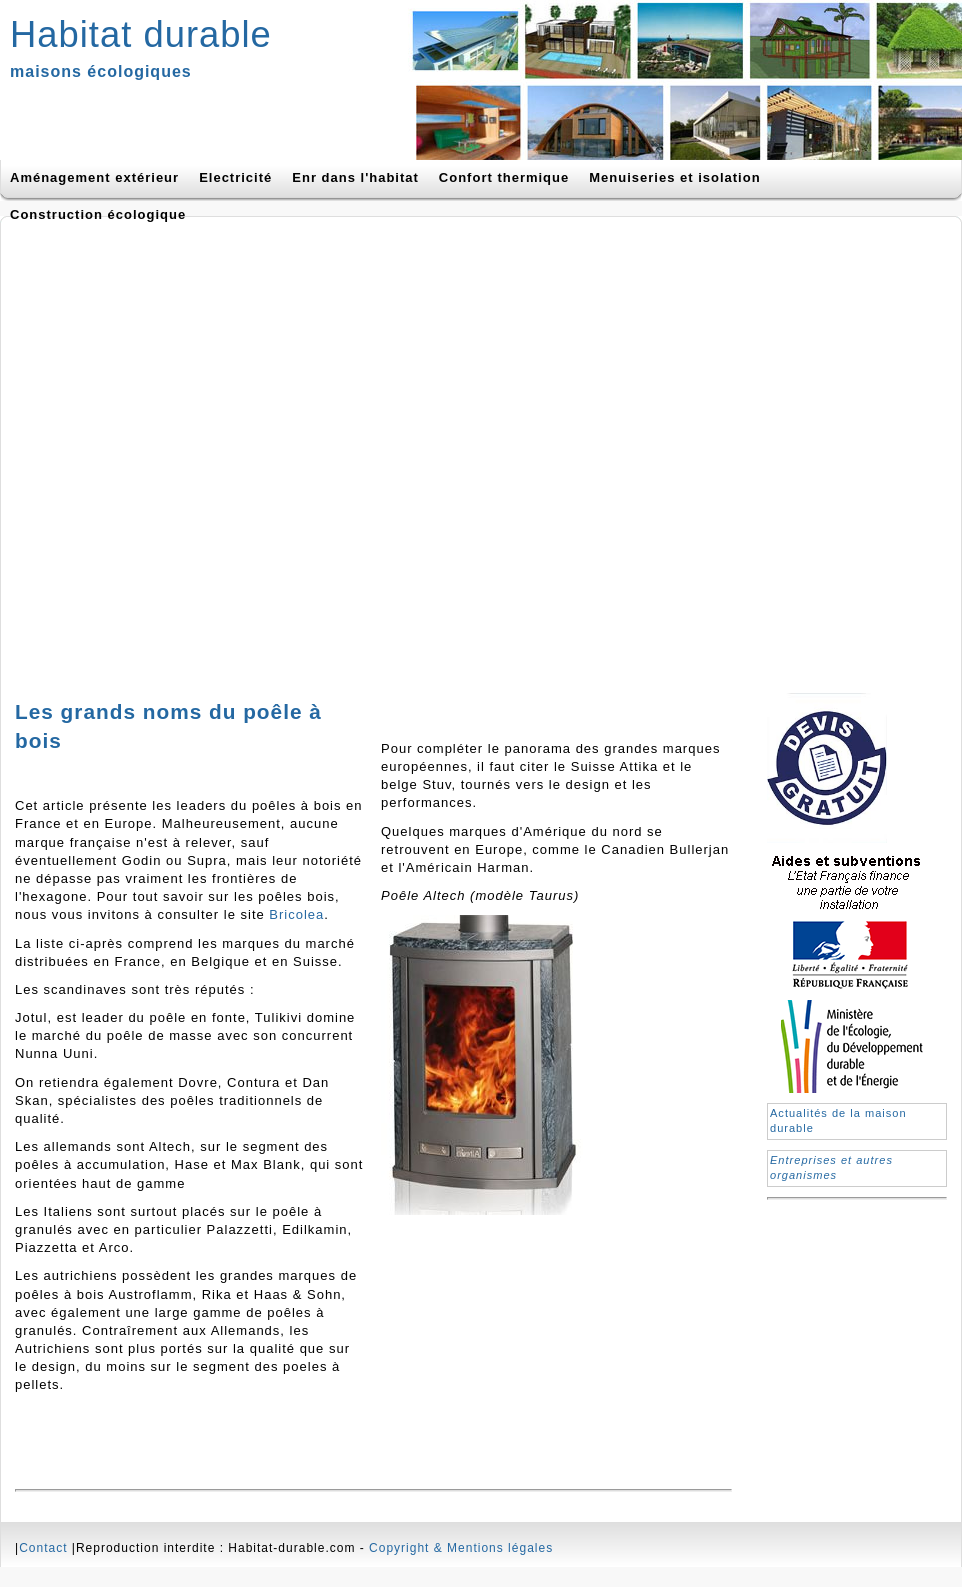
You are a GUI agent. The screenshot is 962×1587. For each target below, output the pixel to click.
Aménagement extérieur (94, 177)
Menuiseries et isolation (674, 177)
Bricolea (296, 914)
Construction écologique (98, 214)
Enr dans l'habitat (355, 177)
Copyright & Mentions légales (461, 1548)
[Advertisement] (211, 448)
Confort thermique (504, 177)
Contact (43, 1548)
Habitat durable (141, 34)
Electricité (235, 177)
